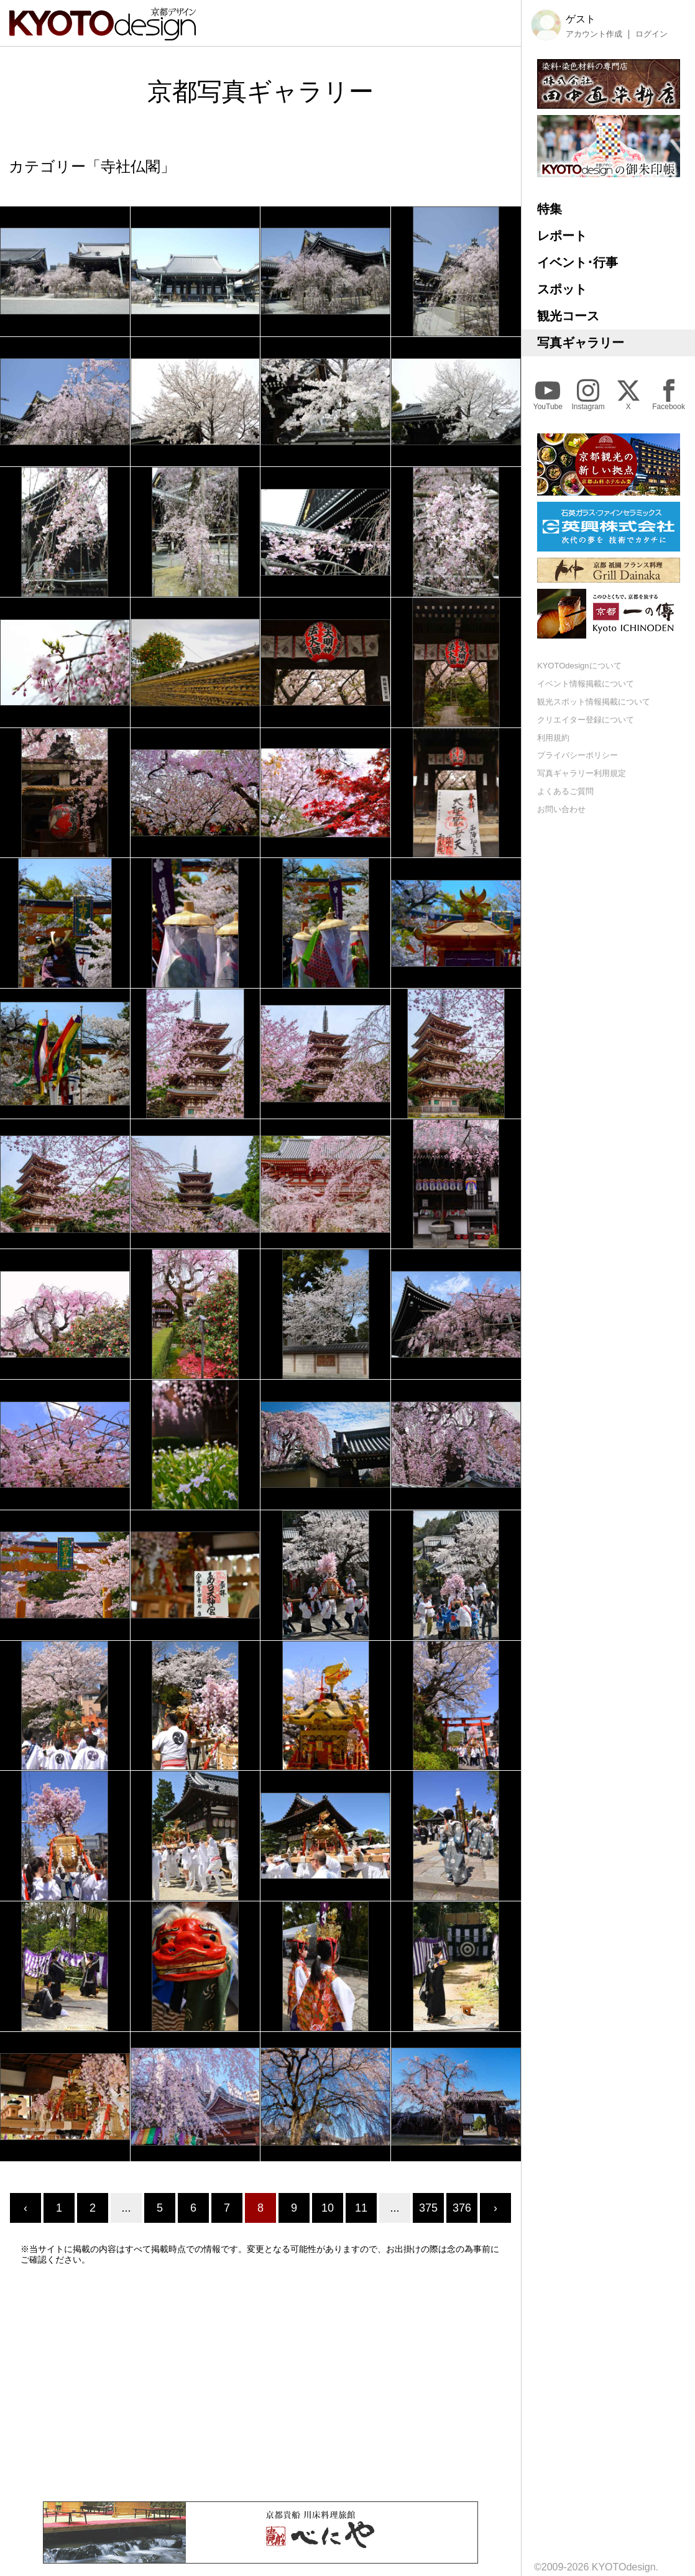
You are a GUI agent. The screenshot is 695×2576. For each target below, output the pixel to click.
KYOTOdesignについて (579, 665)
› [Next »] (495, 2208)
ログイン (651, 34)
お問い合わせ (561, 809)
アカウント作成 (594, 34)
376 (462, 2208)
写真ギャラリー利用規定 (581, 773)
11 (361, 2208)
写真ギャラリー (580, 342)
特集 (549, 209)
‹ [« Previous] (25, 2208)
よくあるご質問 (565, 791)
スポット (562, 289)
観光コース (568, 316)
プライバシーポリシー (577, 755)
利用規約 (553, 737)
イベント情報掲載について (585, 683)
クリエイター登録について (585, 719)
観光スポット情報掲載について (593, 701)
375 (428, 2208)
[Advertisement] (260, 2383)
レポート (562, 235)
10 (327, 2208)
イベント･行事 (577, 262)
